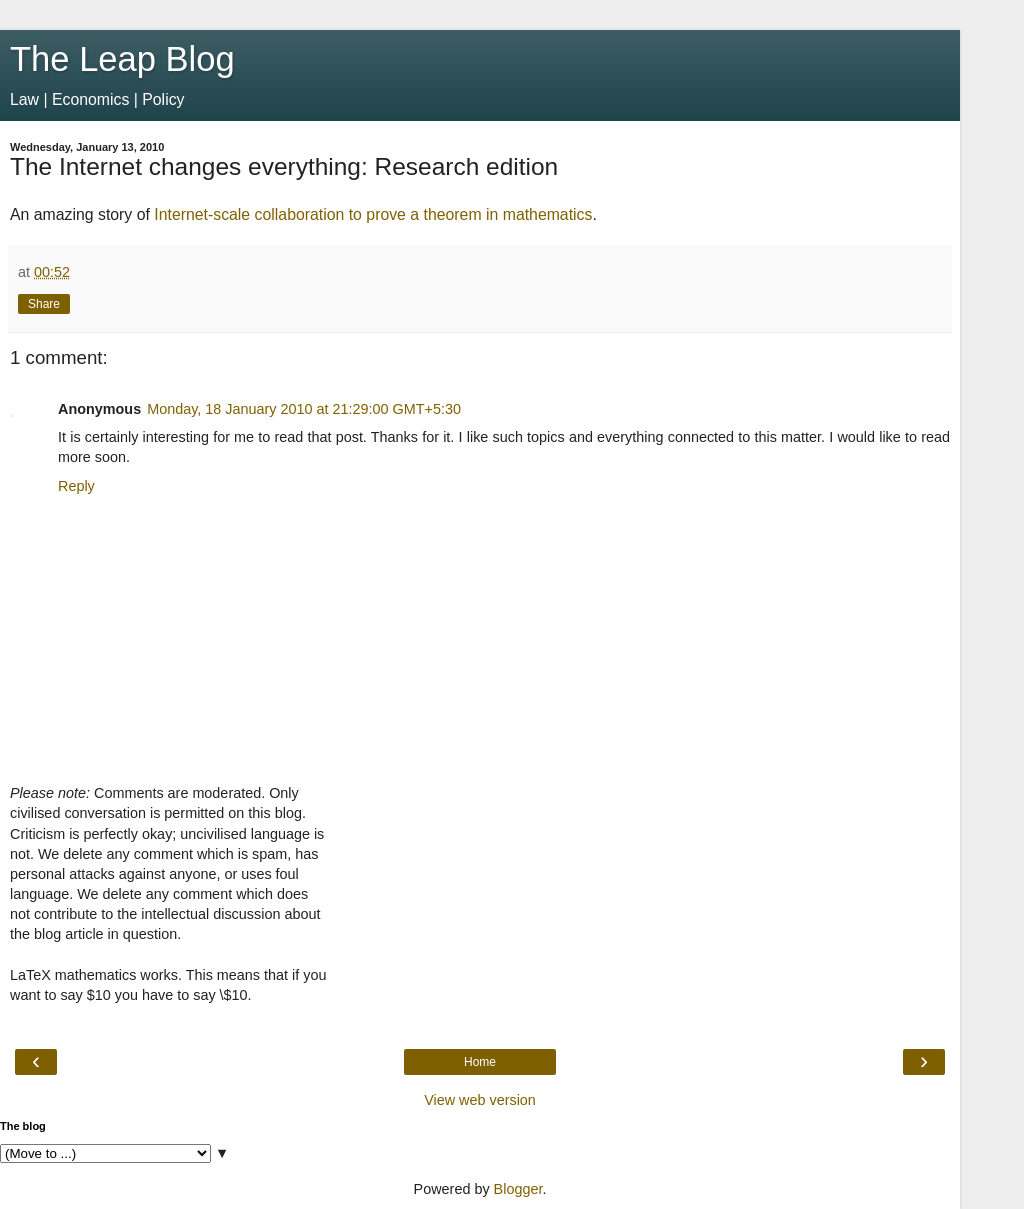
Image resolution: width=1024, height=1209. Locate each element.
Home (480, 1062)
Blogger (518, 1189)
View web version (480, 1100)
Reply (76, 486)
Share (44, 304)
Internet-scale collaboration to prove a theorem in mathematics (373, 214)
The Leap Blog (122, 59)
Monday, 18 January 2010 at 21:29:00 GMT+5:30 (304, 409)
